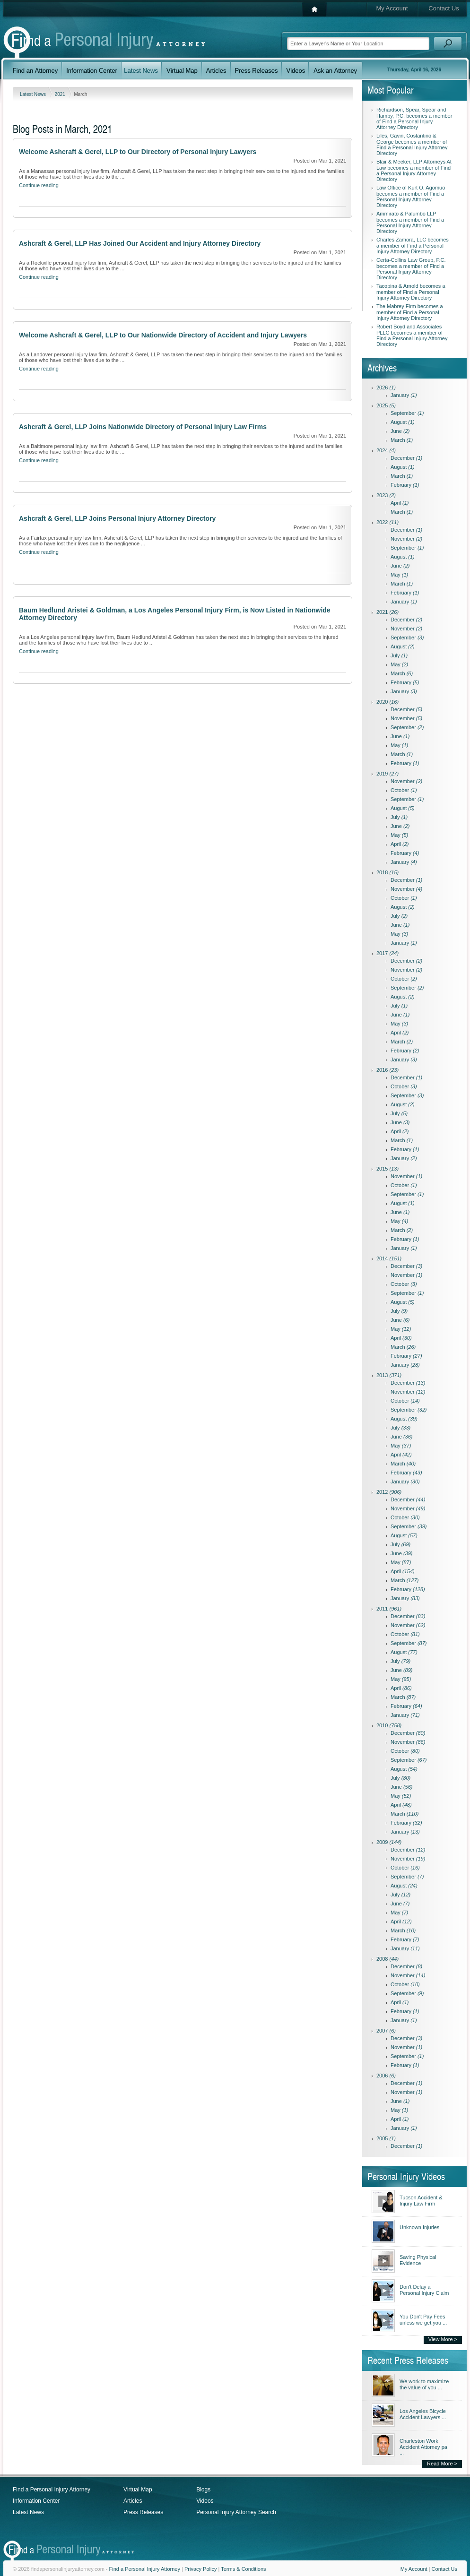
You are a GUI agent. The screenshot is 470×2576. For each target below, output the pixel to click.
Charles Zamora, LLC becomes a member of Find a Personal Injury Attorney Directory (412, 245)
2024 (386, 450)
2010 (388, 1725)
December (406, 458)
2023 (386, 495)
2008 (387, 1959)
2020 (387, 702)
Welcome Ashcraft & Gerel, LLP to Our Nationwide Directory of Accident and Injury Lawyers (163, 335)
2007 (386, 2030)
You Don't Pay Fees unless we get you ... (423, 2320)
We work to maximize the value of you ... (424, 2384)
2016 (387, 1070)
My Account (392, 8)
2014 (388, 1258)
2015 (387, 1169)
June (400, 431)
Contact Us (443, 8)
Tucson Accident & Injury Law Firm (421, 2200)
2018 (387, 872)
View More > (442, 2339)
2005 (386, 2138)
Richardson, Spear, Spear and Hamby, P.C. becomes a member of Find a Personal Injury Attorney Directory (414, 118)
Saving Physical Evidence (418, 2260)
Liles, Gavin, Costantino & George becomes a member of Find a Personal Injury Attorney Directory (411, 144)
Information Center (36, 2501)
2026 (386, 387)
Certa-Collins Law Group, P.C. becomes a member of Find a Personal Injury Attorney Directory (411, 268)
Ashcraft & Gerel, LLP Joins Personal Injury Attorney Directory (117, 518)
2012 (388, 1492)
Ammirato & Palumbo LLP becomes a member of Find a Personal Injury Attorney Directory (410, 222)
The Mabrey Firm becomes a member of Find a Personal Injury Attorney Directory (409, 312)
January (404, 395)
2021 (61, 94)
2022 (387, 522)
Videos (204, 2501)
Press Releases (143, 2512)
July (399, 655)
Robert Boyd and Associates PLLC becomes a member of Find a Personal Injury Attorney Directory (411, 335)
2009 (388, 1842)
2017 (387, 953)
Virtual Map (137, 2489)
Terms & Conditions (243, 2569)
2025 (386, 405)
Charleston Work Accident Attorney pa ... (423, 2446)
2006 (386, 2075)
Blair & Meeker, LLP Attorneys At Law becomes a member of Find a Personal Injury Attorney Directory (414, 170)
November (406, 539)
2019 (387, 773)
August (403, 422)
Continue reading (39, 185)
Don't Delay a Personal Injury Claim (424, 2290)
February (405, 485)
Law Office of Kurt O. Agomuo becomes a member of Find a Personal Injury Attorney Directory (410, 196)
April (400, 503)
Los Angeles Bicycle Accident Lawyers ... (423, 2414)
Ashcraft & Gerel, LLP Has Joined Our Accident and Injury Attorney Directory (140, 243)
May (399, 574)
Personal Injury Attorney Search (236, 2512)
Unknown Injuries (419, 2227)
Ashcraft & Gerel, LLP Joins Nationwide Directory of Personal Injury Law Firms (143, 427)
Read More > (442, 2463)
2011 (388, 1608)
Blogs (203, 2489)
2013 (388, 1375)
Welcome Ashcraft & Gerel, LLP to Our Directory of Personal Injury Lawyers (137, 151)
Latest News (33, 94)
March (402, 440)
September (407, 413)
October (404, 790)
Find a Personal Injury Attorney (51, 2489)
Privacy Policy (200, 2569)
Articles (132, 2501)
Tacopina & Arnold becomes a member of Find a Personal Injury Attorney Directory (410, 292)
